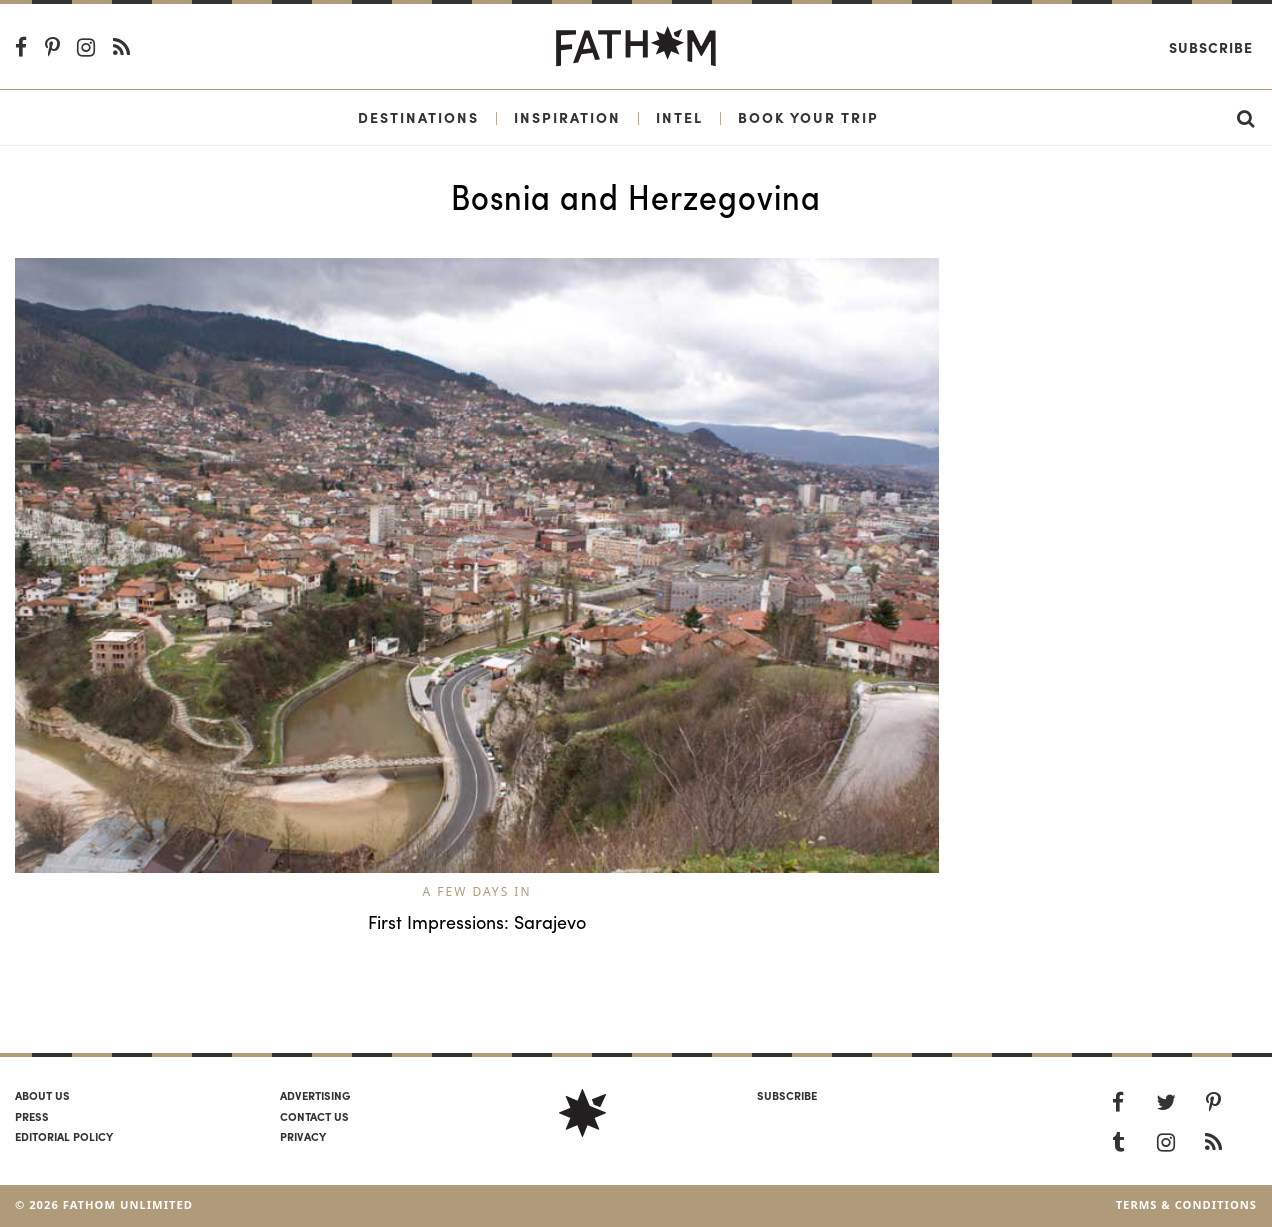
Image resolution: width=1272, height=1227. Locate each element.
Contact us (314, 1116)
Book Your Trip (808, 117)
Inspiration (567, 117)
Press (32, 1116)
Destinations (418, 117)
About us (42, 1095)
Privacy (303, 1136)
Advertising (315, 1095)
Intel (679, 117)
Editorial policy (64, 1136)
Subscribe (1211, 47)
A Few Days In (476, 891)
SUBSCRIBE (787, 1095)
